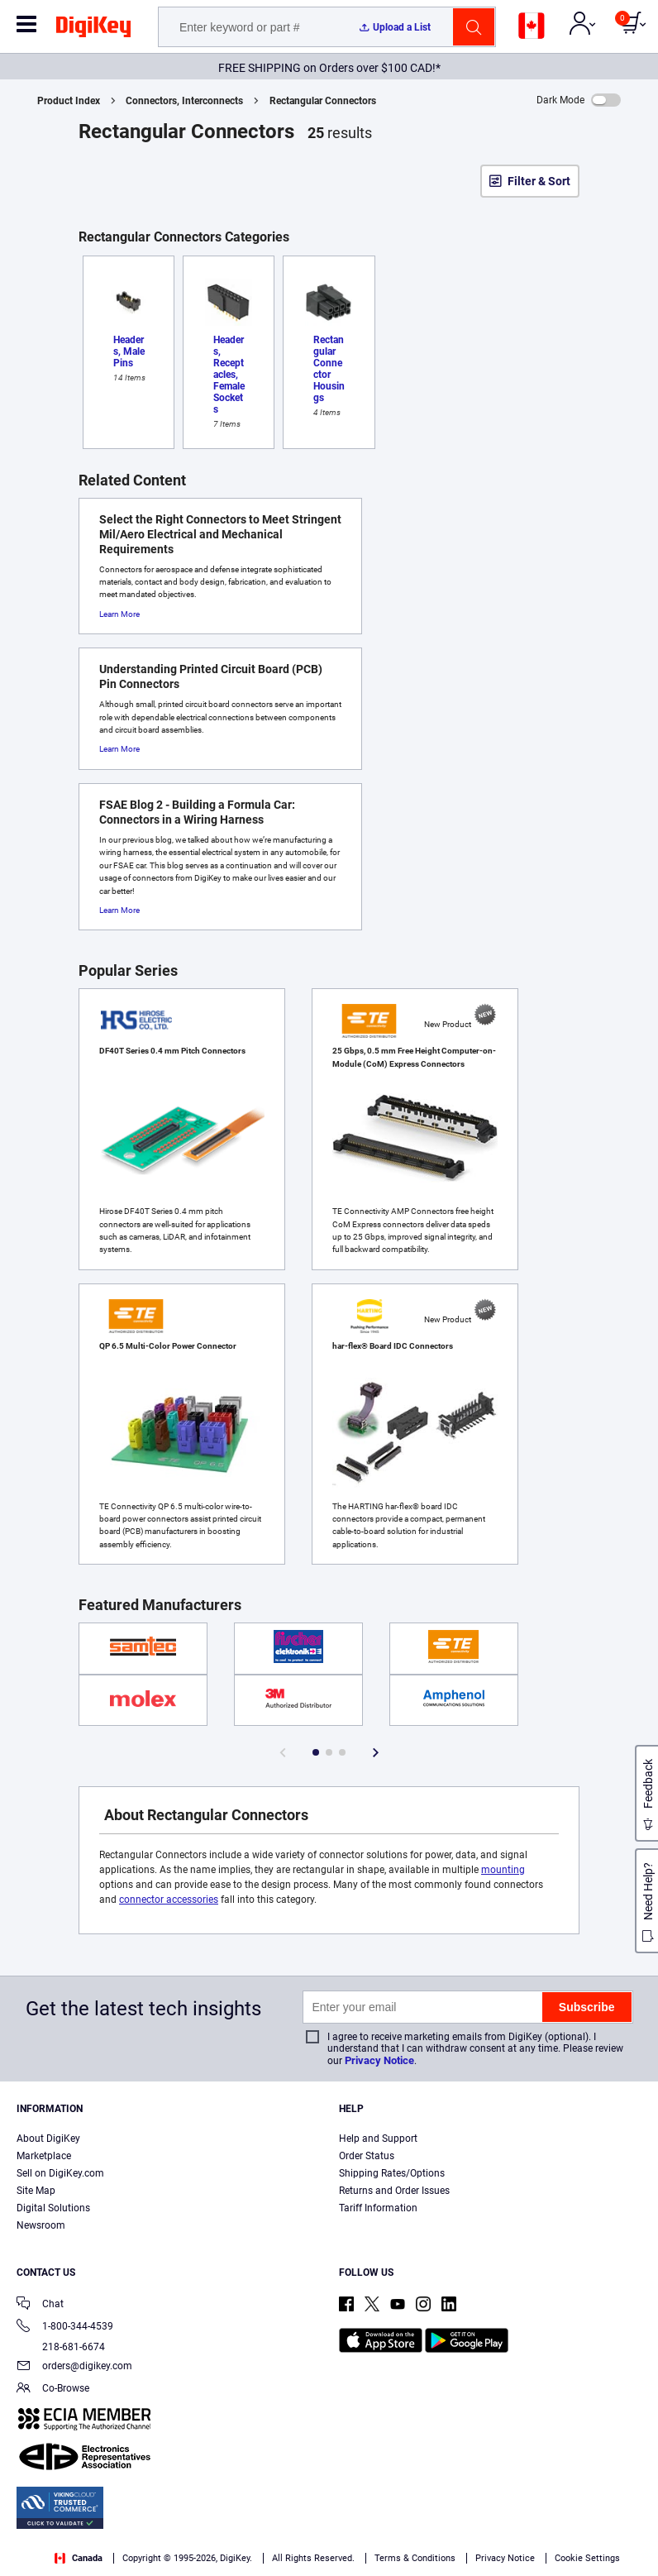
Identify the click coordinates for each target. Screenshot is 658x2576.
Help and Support (378, 2138)
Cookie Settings (587, 2558)
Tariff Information (378, 2208)
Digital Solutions (53, 2208)
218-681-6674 (61, 2347)
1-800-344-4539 (65, 2327)
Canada (79, 2558)
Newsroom (41, 2225)
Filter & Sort (539, 181)
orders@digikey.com (74, 2367)
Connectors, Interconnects (184, 101)
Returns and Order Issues (394, 2190)
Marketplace (44, 2156)
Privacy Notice (379, 2060)
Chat (40, 2305)
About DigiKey (48, 2138)
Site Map (36, 2190)
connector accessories (168, 1899)
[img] (93, 30)
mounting (503, 1870)
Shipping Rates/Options (392, 2173)
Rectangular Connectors (322, 101)
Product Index (68, 101)
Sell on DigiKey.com (60, 2173)
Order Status (366, 2156)
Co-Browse (53, 2389)
